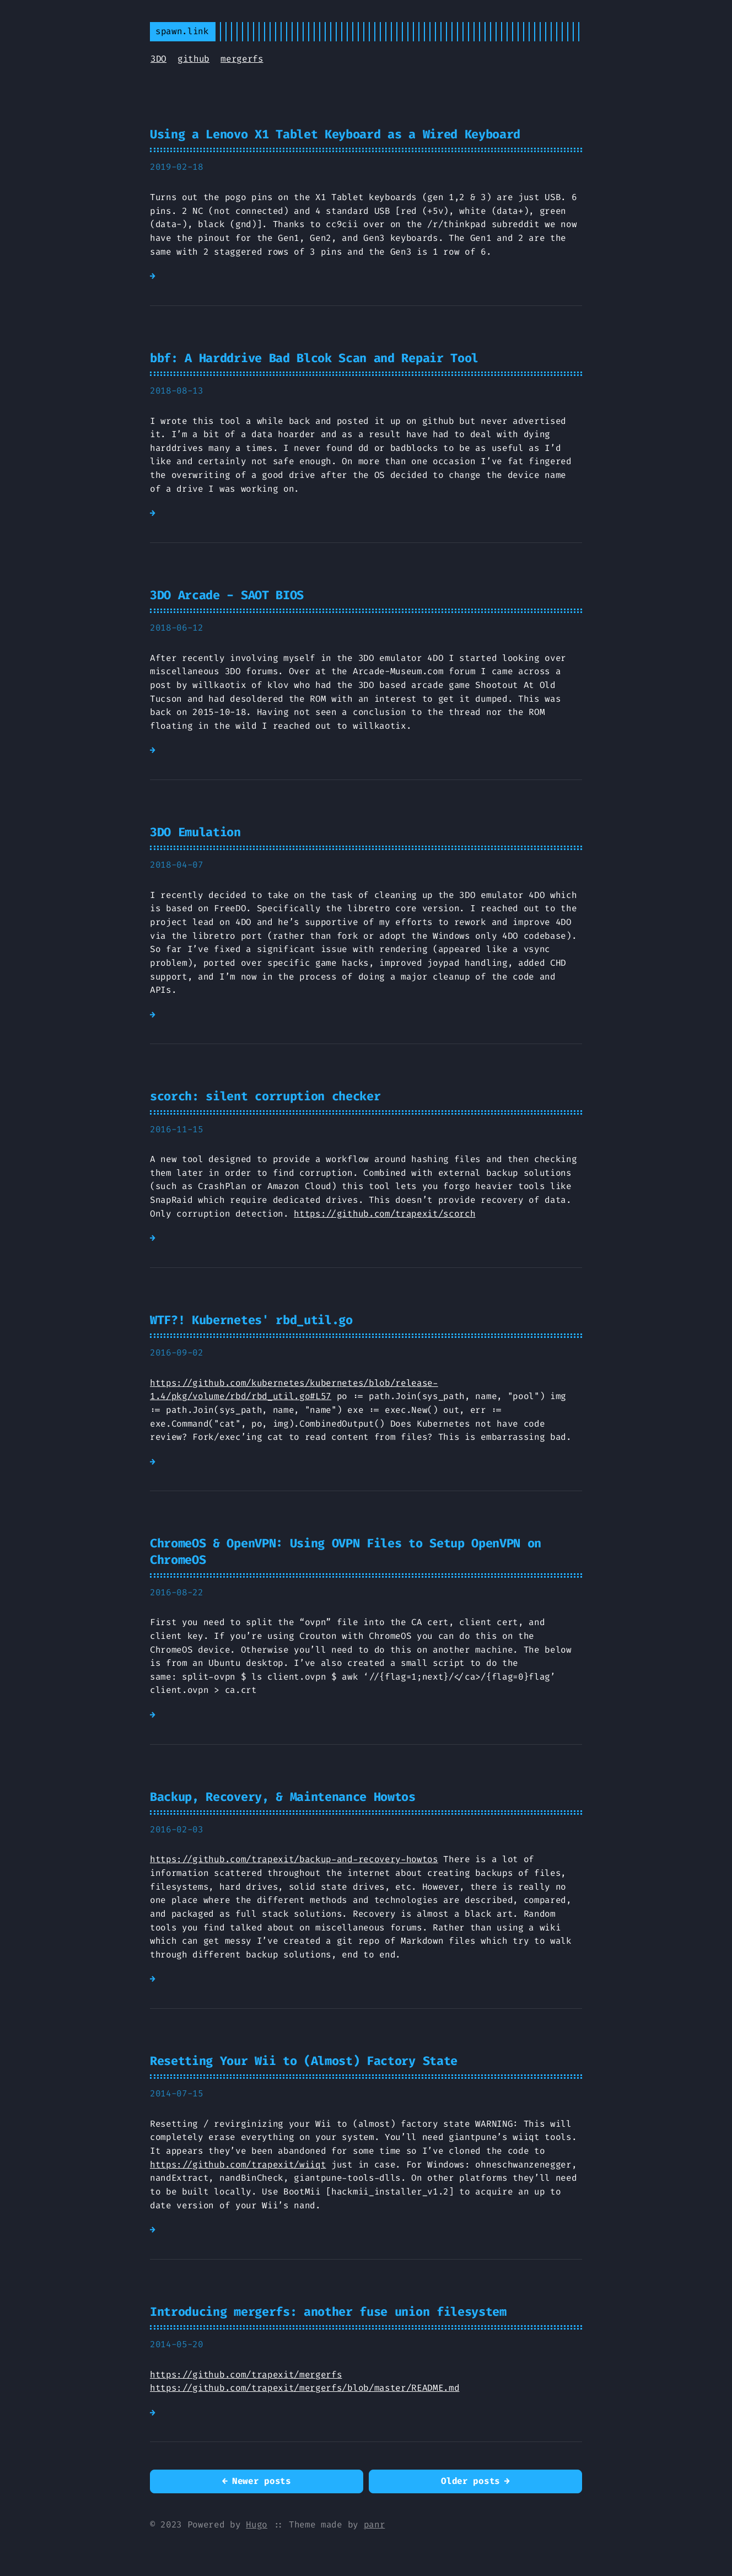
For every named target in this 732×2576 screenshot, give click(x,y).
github (193, 58)
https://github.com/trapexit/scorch (384, 1213)
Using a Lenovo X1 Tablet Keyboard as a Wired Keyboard (335, 134)
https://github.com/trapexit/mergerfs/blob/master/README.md (304, 2388)
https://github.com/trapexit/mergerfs (246, 2374)
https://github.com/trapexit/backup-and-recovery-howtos (294, 1859)
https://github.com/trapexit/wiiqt (238, 2164)
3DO (158, 58)
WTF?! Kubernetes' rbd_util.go (251, 1320)
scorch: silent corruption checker (265, 1096)
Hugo (256, 2524)
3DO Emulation (195, 832)
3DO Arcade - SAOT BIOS (227, 595)
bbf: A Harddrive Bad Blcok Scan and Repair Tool (314, 358)
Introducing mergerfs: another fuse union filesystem (328, 2312)
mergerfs (241, 58)
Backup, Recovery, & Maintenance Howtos (283, 1797)
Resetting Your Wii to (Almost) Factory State (304, 2061)
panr (374, 2524)
